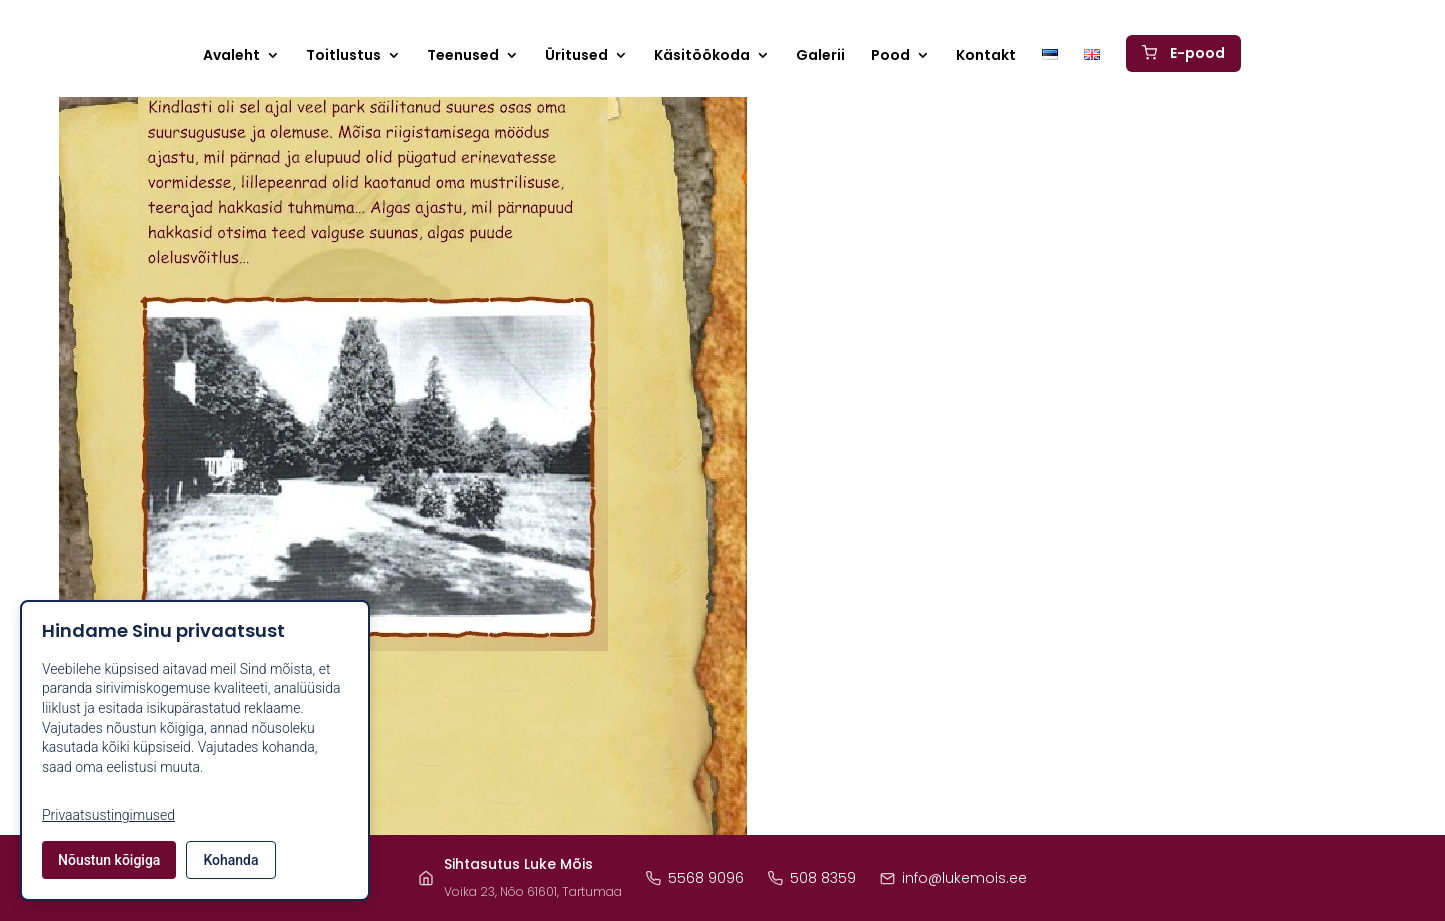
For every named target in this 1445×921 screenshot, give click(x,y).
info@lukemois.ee (953, 878)
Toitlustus (343, 56)
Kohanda (230, 860)
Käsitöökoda (702, 56)
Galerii (820, 56)
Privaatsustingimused (108, 815)
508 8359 (812, 878)
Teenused (463, 56)
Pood (890, 56)
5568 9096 (695, 878)
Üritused (576, 56)
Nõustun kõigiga (109, 860)
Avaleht (231, 56)
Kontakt (986, 56)
